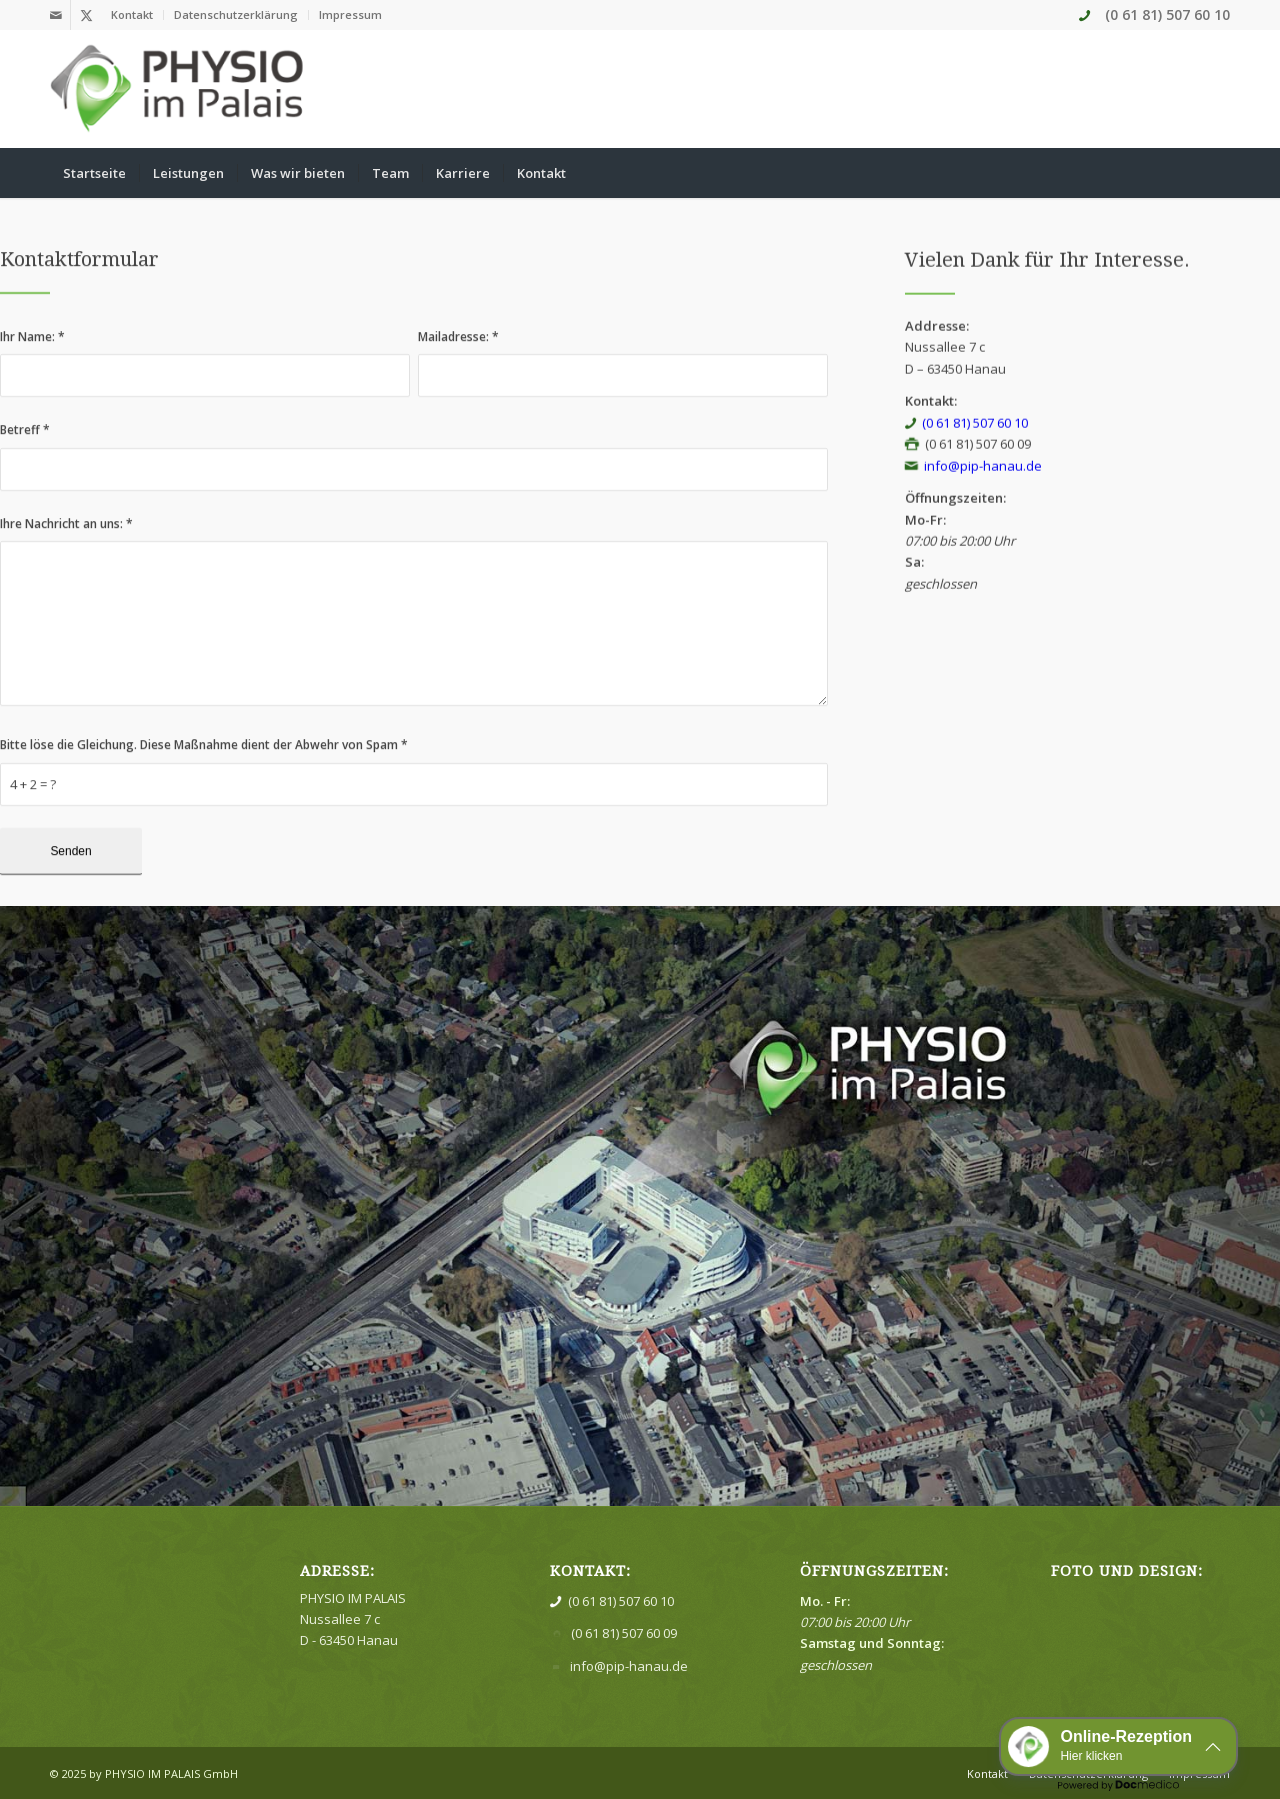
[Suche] (1217, 173)
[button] (1118, 1746)
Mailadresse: (458, 360)
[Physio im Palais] (178, 89)
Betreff (25, 453)
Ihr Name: (32, 360)
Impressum (350, 14)
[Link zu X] (86, 15)
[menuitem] (132, 15)
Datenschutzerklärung (236, 14)
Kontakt (132, 14)
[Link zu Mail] (55, 15)
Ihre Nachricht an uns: (66, 547)
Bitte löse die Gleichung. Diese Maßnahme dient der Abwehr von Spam (204, 768)
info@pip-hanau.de (983, 492)
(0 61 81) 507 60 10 (1167, 14)
